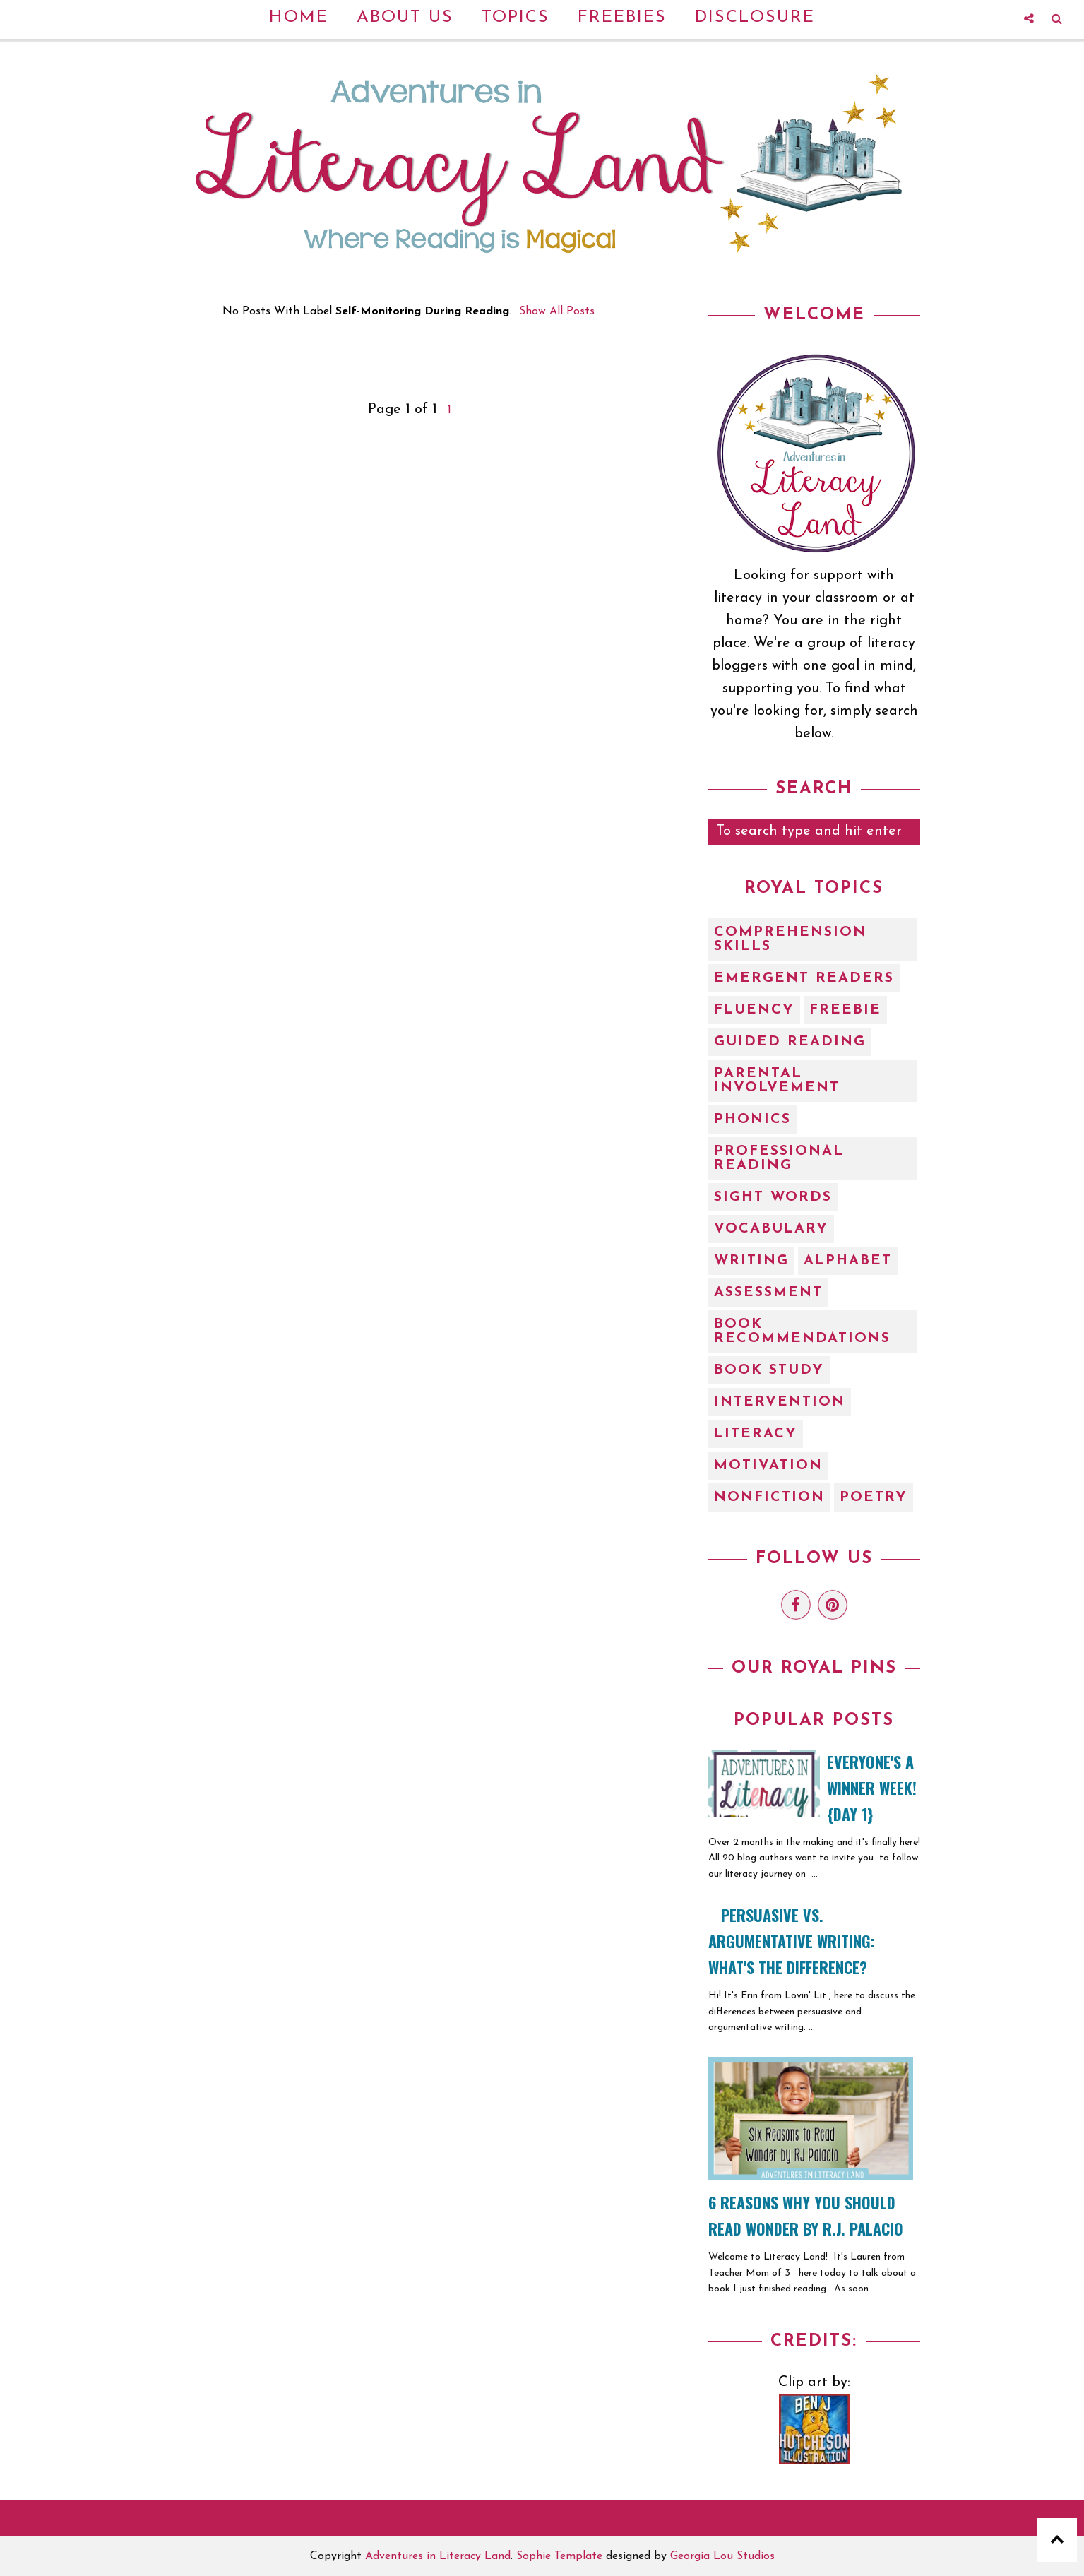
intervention (779, 1402)
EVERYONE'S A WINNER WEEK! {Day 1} (872, 1787)
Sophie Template (559, 2556)
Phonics (752, 1119)
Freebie (845, 1010)
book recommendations (802, 1331)
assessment (768, 1293)
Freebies (622, 17)
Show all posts (557, 311)
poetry (873, 1497)
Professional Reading (779, 1158)
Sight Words (773, 1197)
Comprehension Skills (790, 939)
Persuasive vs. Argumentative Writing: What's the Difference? (791, 1941)
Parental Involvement (777, 1081)
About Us (405, 17)
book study (769, 1370)
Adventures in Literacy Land (438, 2556)
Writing (751, 1261)
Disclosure (755, 17)
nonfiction (769, 1497)
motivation (768, 1466)
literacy (755, 1434)
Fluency (754, 1010)
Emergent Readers (804, 978)
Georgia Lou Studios (722, 2556)
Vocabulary (771, 1229)
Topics (515, 17)
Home (298, 17)
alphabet (848, 1261)
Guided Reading (790, 1042)
